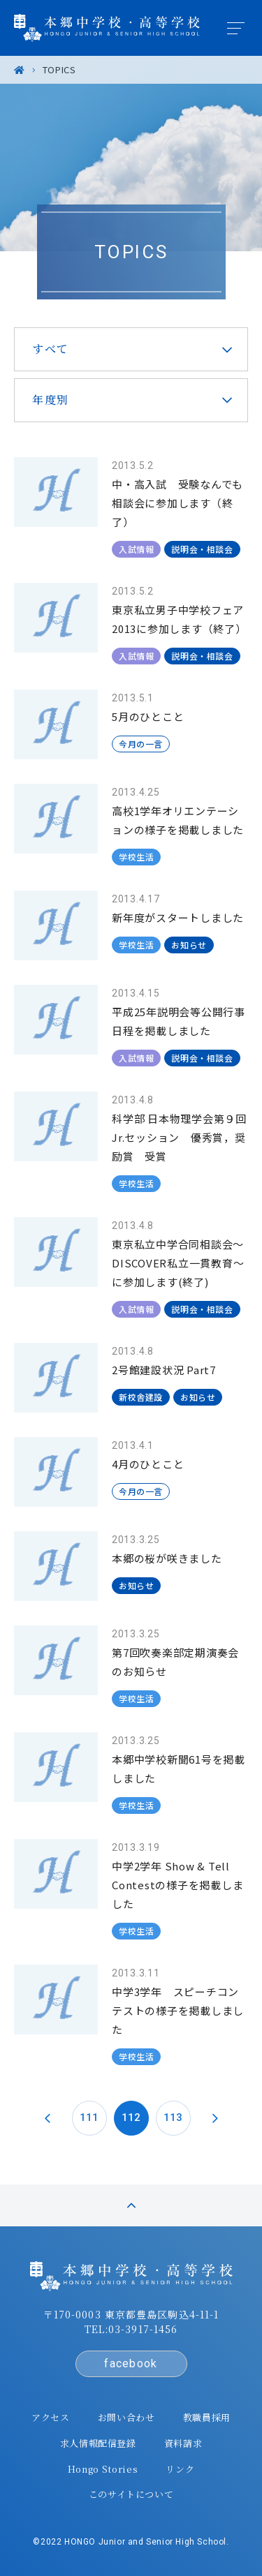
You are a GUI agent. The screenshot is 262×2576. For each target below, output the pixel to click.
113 (172, 2117)
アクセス (50, 2417)
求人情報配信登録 (98, 2443)
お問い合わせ (126, 2417)
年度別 (50, 400)
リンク (180, 2469)
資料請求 (183, 2443)
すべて (50, 349)
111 (89, 2117)
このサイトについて (131, 2494)
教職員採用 (207, 2417)
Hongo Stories (103, 2469)
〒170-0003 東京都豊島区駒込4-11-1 (131, 2314)
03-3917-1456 (142, 2329)
